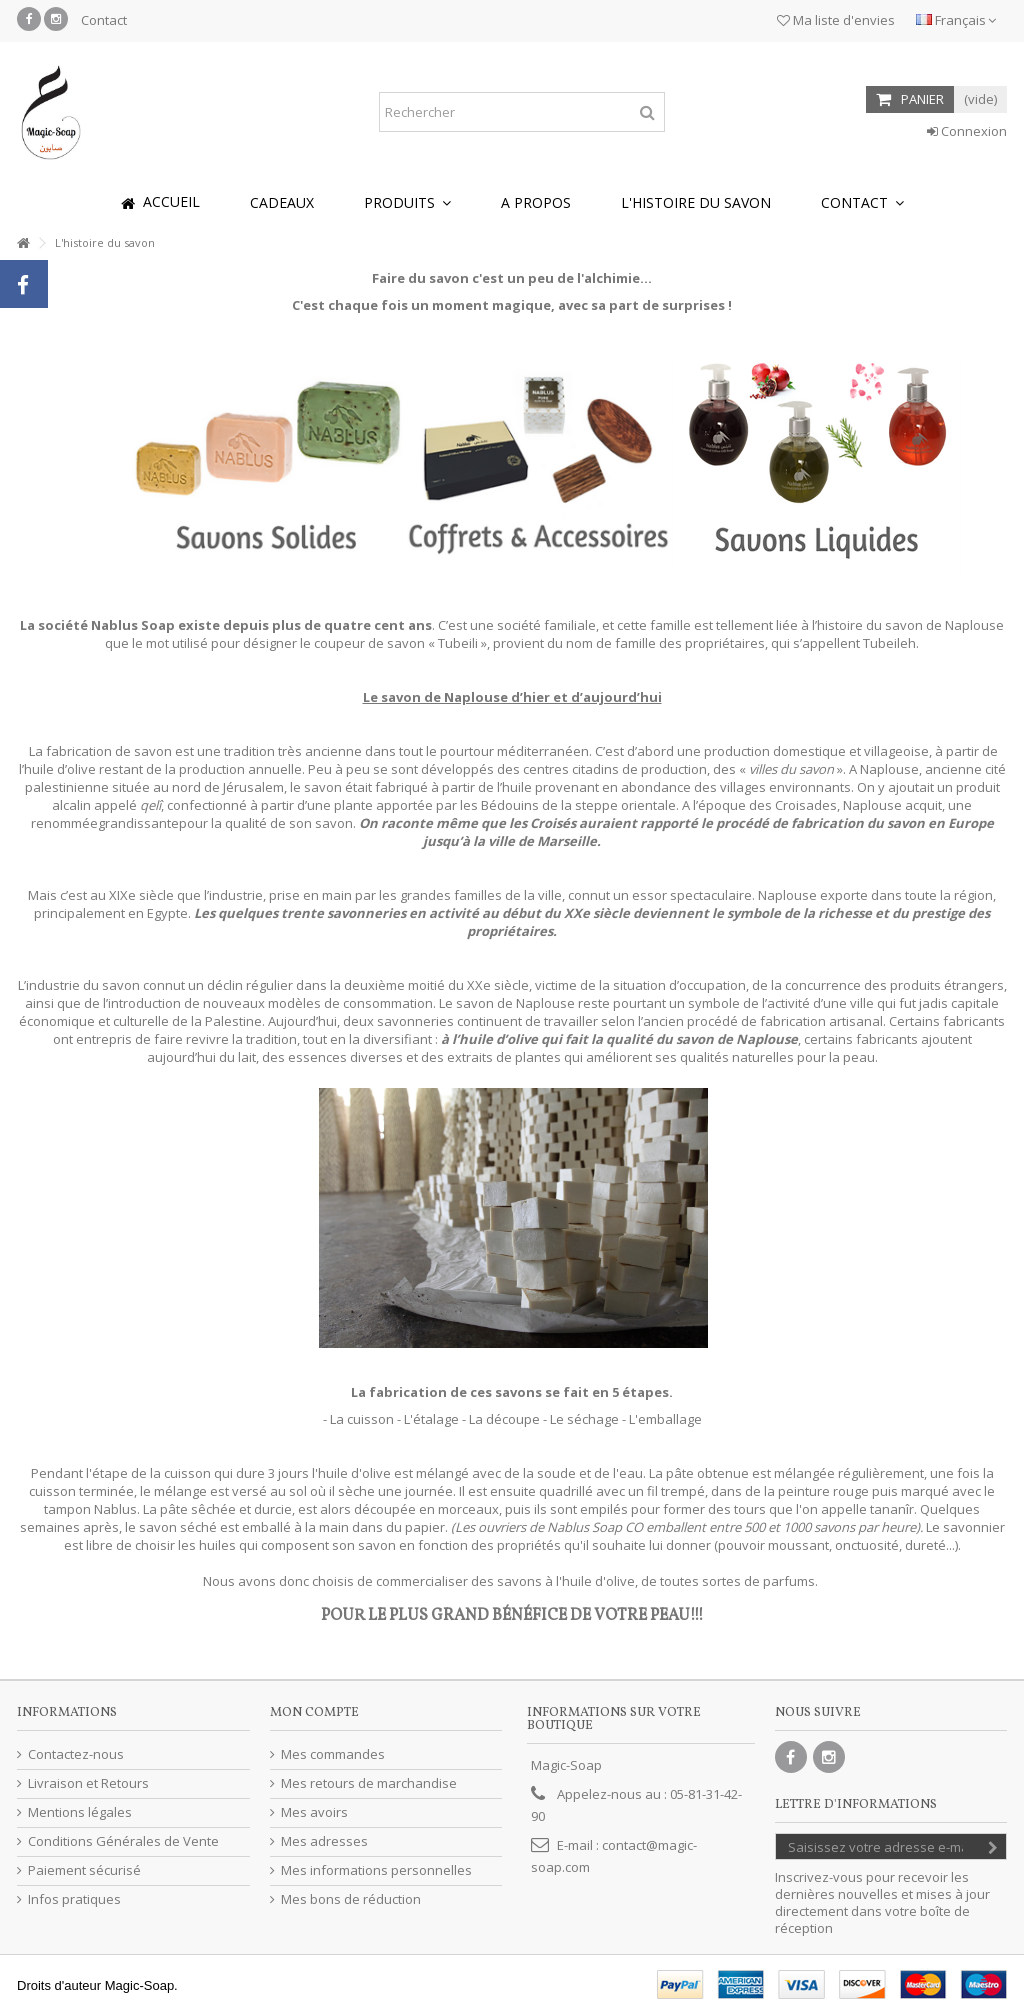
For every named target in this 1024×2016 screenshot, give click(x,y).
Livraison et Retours (88, 1783)
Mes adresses (324, 1841)
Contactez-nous (76, 1754)
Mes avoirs (314, 1812)
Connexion (967, 131)
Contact (104, 20)
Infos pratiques (74, 1899)
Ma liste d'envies (836, 20)
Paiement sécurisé (84, 1870)
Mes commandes (333, 1754)
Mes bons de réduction (351, 1899)
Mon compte (314, 1713)
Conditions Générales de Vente (123, 1841)
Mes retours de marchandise (369, 1783)
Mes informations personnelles (376, 1870)
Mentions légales (80, 1812)
